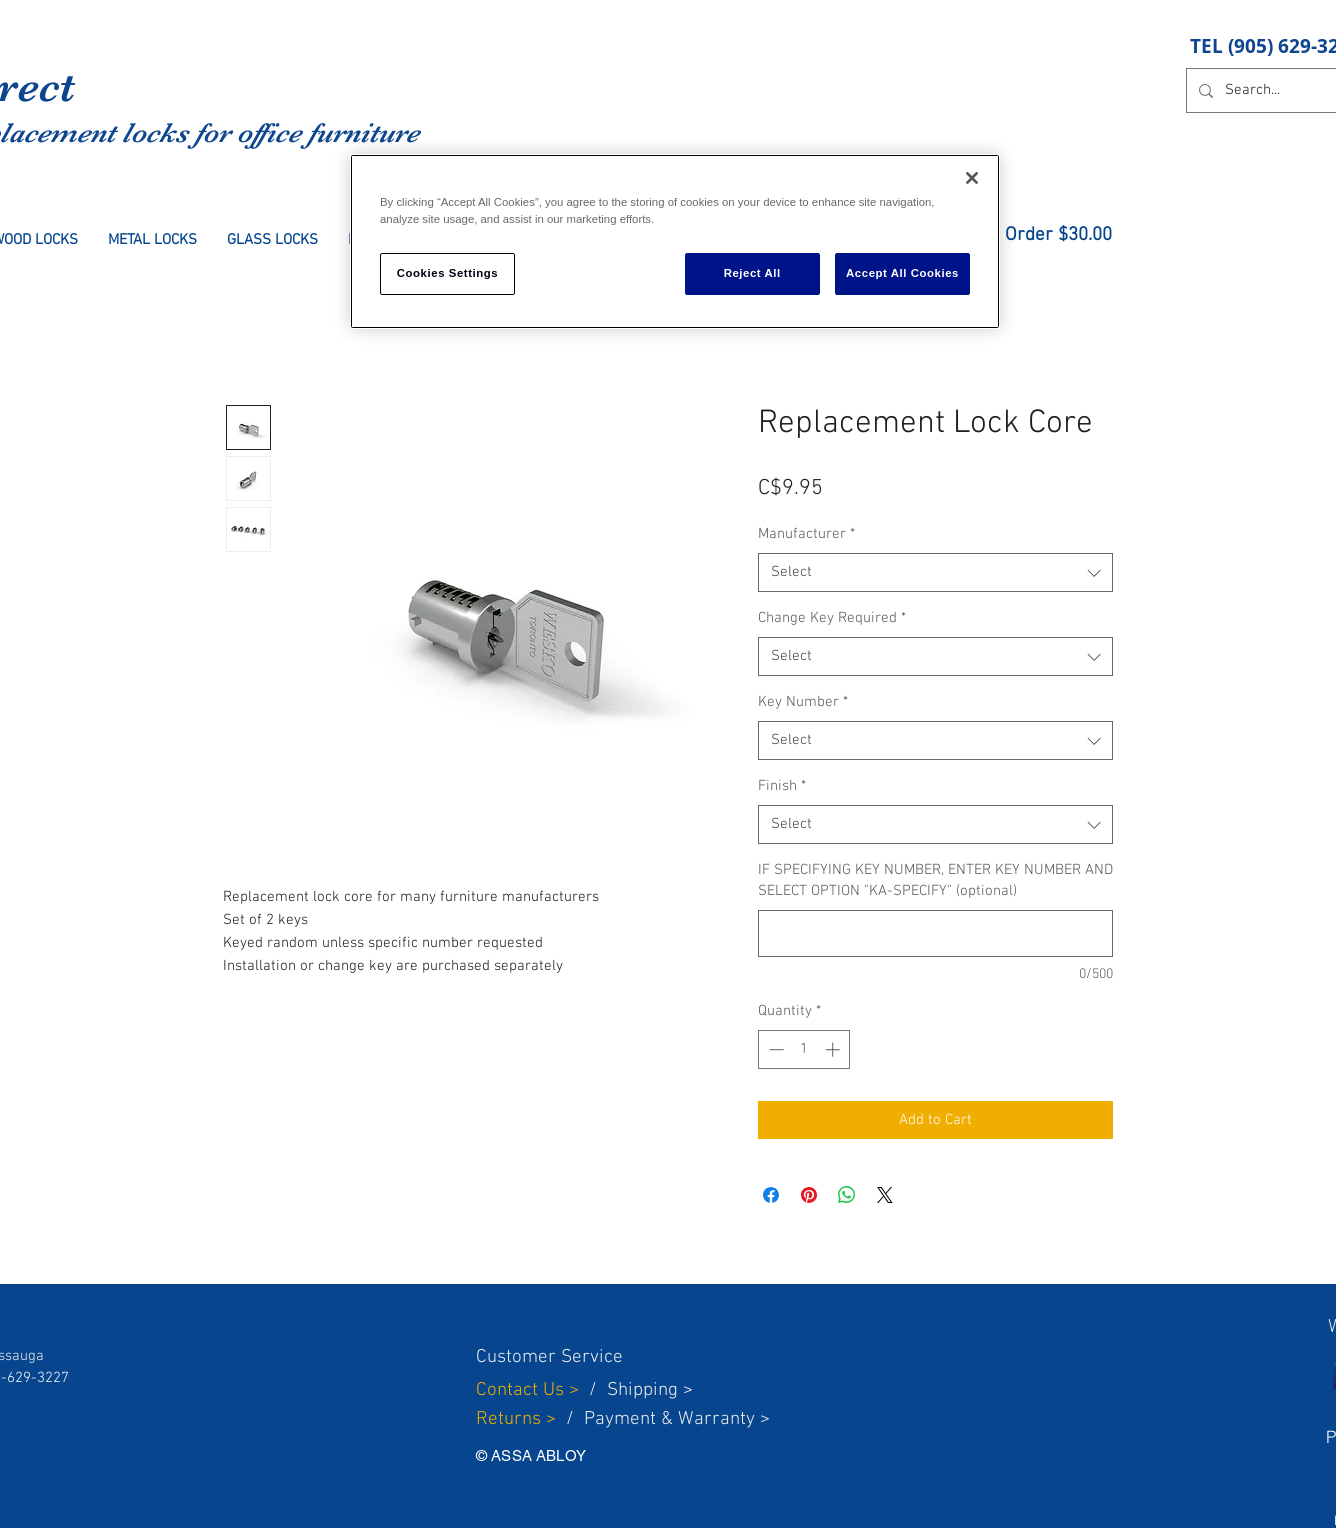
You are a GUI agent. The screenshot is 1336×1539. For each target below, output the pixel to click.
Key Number (803, 702)
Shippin (637, 1390)
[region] (675, 241)
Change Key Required (832, 618)
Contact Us (522, 1390)
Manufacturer (806, 534)
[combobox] (935, 572)
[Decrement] (774, 1049)
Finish (782, 786)
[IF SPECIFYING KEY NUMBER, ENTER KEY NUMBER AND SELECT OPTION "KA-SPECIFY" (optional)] (935, 933)
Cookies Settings (447, 273)
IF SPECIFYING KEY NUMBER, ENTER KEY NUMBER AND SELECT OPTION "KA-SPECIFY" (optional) (935, 880)
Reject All (752, 273)
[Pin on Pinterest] (809, 1195)
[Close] (972, 178)
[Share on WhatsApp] (847, 1195)
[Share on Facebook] (771, 1195)
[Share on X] (885, 1195)
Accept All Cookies (902, 273)
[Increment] (834, 1049)
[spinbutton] (804, 1049)
